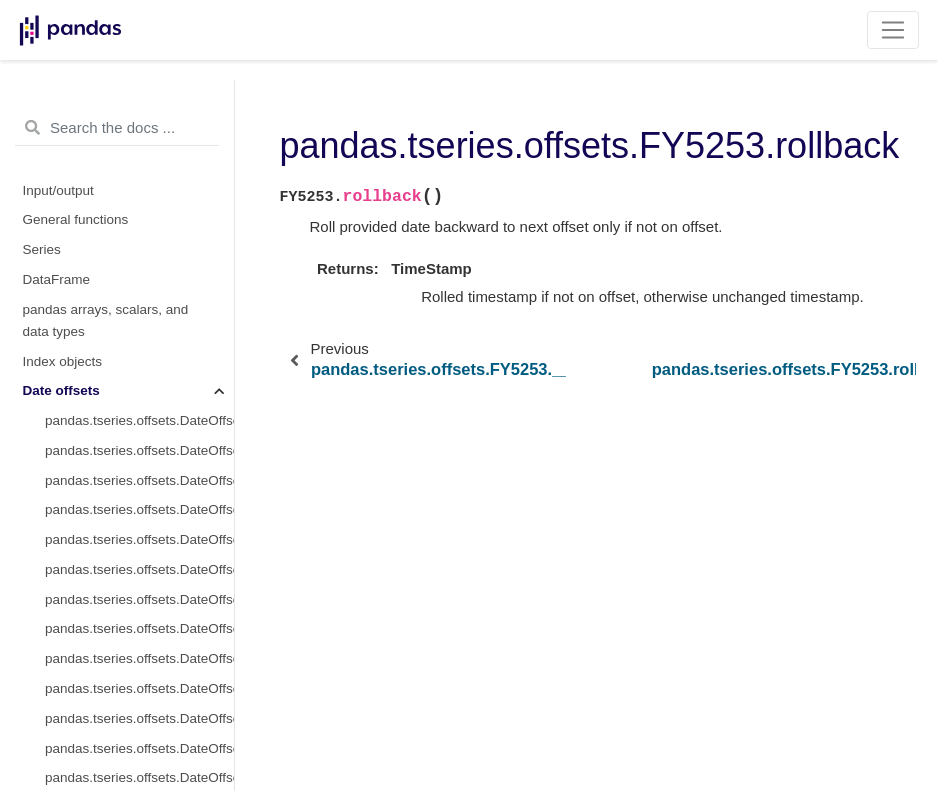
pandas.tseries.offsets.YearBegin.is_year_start (139, 106)
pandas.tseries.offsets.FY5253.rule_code (139, 463)
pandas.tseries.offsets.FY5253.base (151, 195)
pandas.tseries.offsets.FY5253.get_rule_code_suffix (139, 701)
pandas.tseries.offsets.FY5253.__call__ (151, 225)
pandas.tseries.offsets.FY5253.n (139, 493)
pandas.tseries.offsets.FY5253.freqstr (139, 314)
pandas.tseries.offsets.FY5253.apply (139, 612)
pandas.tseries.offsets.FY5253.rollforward (151, 284)
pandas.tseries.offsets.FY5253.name (139, 374)
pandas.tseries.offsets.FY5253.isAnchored (139, 761)
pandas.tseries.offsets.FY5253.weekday (139, 582)
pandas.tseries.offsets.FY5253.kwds (139, 344)
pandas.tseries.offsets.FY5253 (139, 165)
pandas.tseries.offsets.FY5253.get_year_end (139, 731)
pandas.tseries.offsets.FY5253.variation (139, 552)
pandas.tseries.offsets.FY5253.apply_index (139, 642)
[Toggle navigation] (893, 30)
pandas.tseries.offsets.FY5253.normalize (139, 433)
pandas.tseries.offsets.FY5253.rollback (151, 255)
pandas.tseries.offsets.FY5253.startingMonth (139, 523)
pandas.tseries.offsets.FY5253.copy (139, 671)
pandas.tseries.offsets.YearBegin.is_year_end (139, 136)
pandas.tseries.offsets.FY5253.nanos (139, 403)
